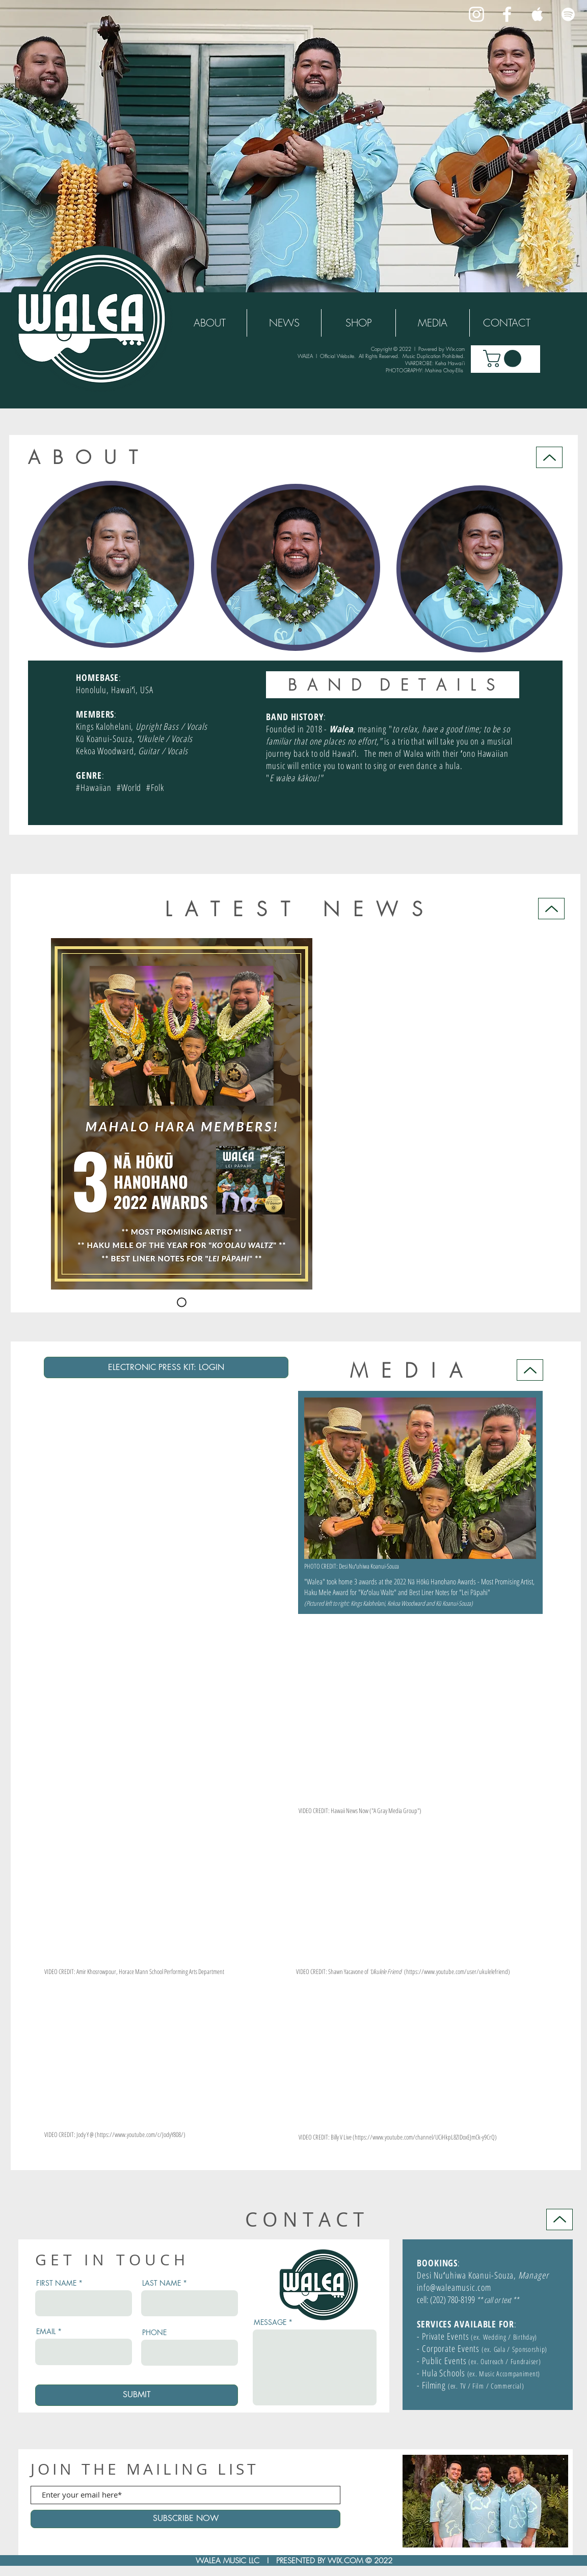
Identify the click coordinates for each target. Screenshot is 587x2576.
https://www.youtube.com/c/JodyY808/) (141, 2134)
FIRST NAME (56, 2283)
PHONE (154, 2332)
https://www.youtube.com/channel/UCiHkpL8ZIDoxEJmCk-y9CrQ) (426, 2137)
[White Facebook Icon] (507, 14)
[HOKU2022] (181, 1302)
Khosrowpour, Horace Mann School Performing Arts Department (155, 1971)
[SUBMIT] (136, 2395)
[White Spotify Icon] (568, 14)
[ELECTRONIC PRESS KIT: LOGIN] (166, 1367)
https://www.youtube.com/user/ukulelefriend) (458, 1971)
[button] (504, 358)
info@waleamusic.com (454, 2287)
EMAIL (46, 2331)
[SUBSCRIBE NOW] (185, 2519)
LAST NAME (161, 2283)
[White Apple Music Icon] (537, 14)
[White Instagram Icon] (476, 14)
